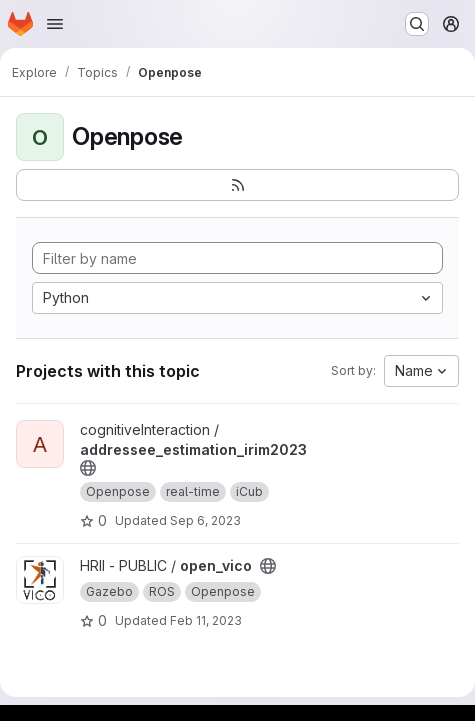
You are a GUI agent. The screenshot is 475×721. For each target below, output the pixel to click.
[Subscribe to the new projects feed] (237, 185)
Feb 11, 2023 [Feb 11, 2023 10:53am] (206, 620)
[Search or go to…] (417, 24)
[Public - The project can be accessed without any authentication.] (88, 468)
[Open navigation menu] (55, 24)
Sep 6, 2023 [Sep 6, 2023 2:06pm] (205, 520)
